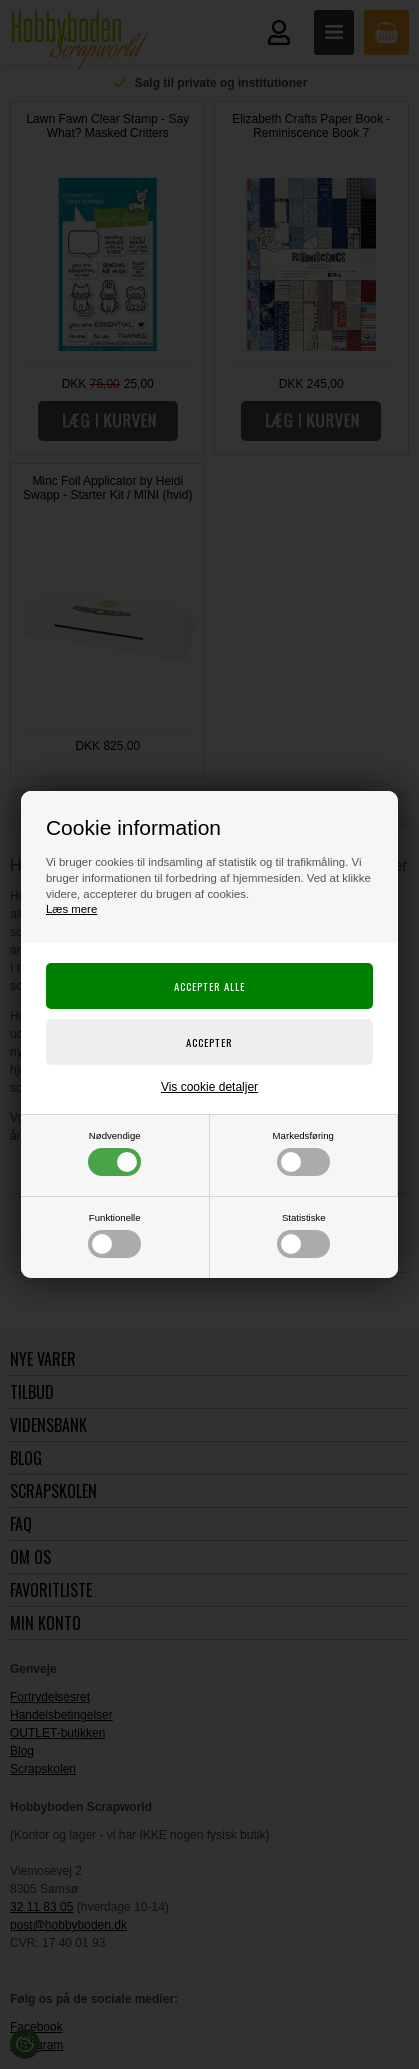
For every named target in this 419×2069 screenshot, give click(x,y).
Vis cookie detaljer (209, 1087)
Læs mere (71, 909)
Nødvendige (114, 1153)
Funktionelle (114, 1235)
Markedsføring (303, 1153)
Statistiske (303, 1235)
